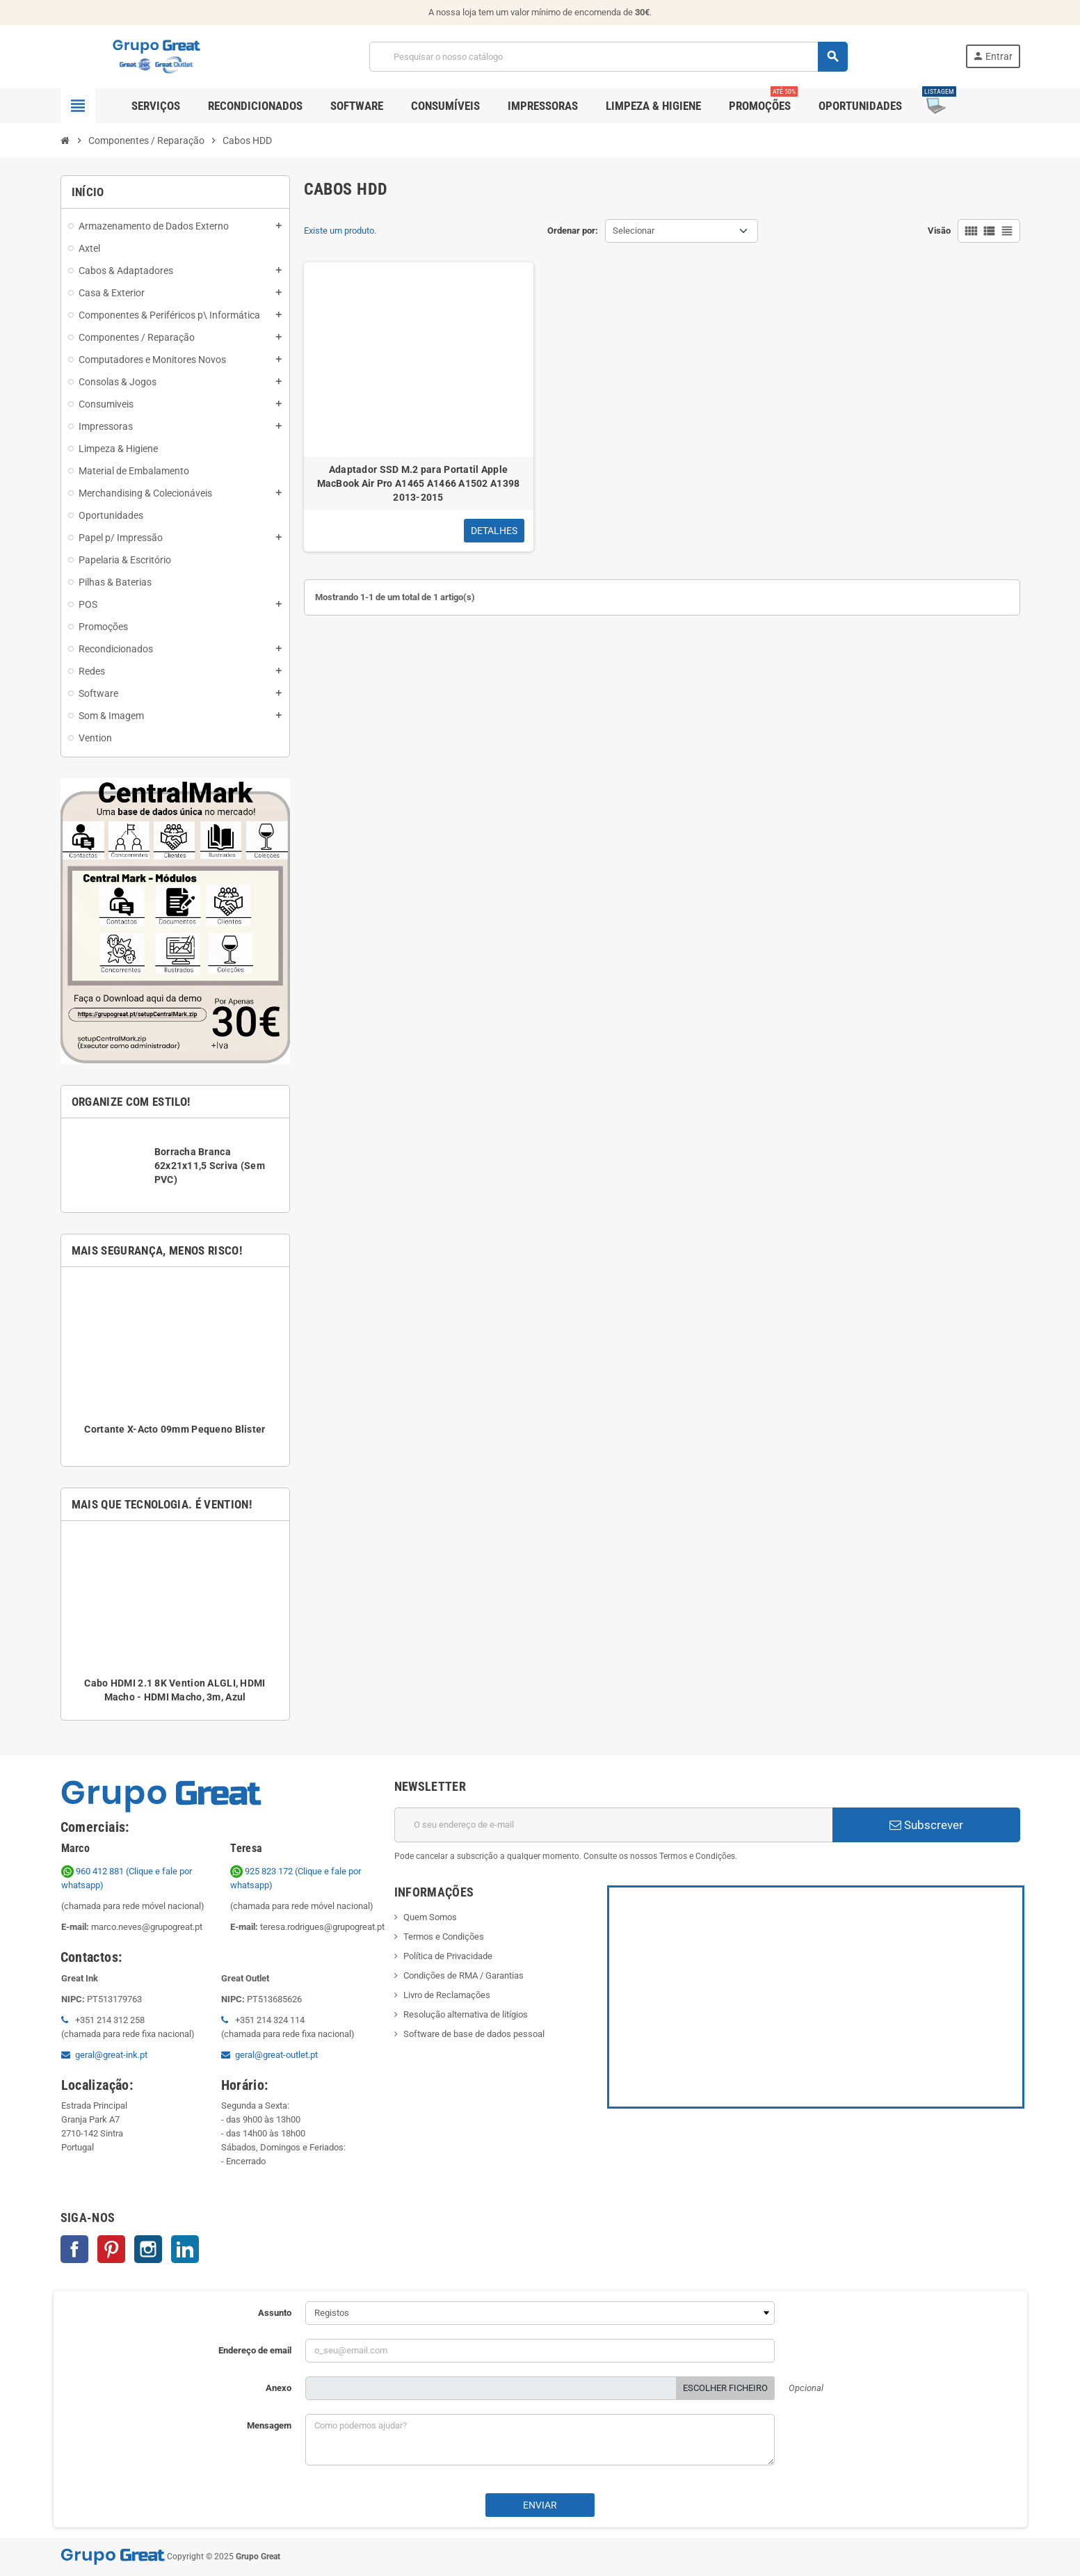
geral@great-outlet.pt (276, 2055)
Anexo (278, 2388)
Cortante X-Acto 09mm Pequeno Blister (174, 1429)
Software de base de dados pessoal (474, 2034)
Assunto (274, 2313)
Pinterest (111, 2249)
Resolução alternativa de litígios (465, 2014)
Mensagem (269, 2425)
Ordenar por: (572, 230)
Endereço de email (254, 2350)
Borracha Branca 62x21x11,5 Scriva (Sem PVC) (209, 1165)
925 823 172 (262, 1871)
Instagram (148, 2249)
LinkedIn (185, 2249)
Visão (939, 230)
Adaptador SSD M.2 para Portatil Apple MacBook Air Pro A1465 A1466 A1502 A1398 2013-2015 (418, 483)
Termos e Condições (443, 1936)
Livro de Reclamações (446, 1995)
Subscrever (926, 1825)
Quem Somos (430, 1917)
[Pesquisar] (608, 57)
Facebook (74, 2249)
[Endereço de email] (613, 1825)
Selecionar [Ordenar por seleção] (633, 230)
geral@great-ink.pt (111, 2055)
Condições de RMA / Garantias (463, 1975)
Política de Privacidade (447, 1956)
